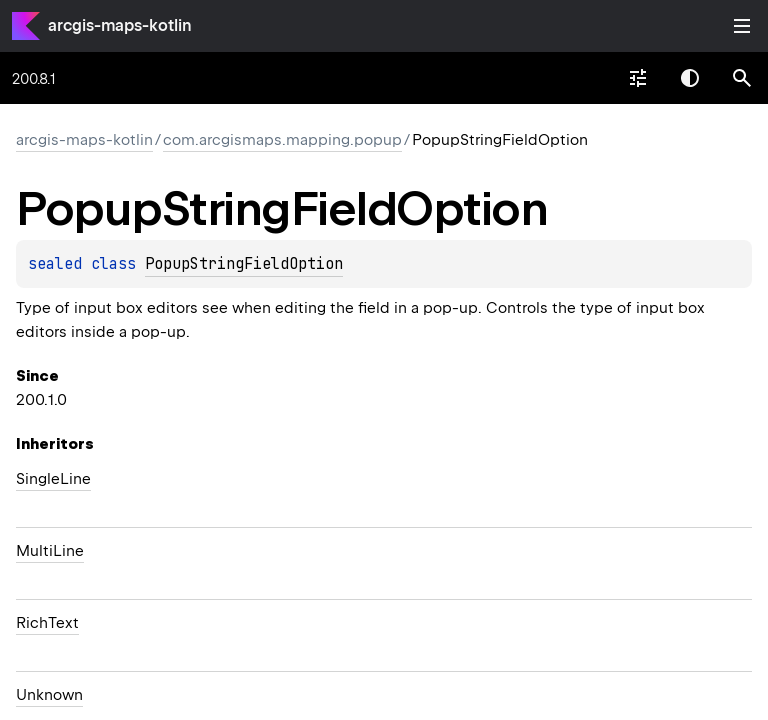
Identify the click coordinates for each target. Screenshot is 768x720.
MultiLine (50, 551)
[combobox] (638, 78)
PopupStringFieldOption (244, 264)
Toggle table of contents (742, 26)
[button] (742, 78)
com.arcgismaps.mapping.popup (282, 140)
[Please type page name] (742, 78)
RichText (47, 623)
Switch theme (690, 78)
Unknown (49, 695)
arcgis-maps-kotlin (120, 25)
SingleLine (53, 479)
